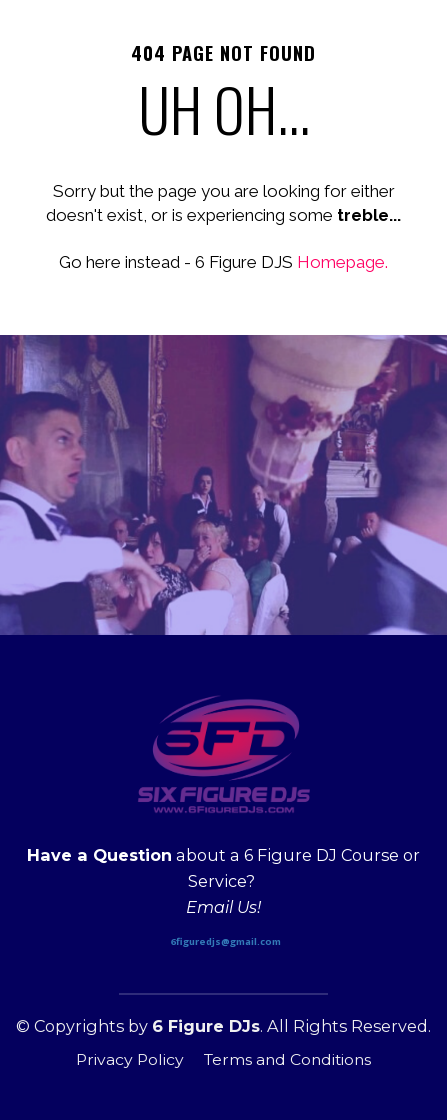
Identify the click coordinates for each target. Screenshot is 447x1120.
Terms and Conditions (287, 1059)
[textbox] (223, 882)
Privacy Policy (130, 1059)
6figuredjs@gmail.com (226, 941)
